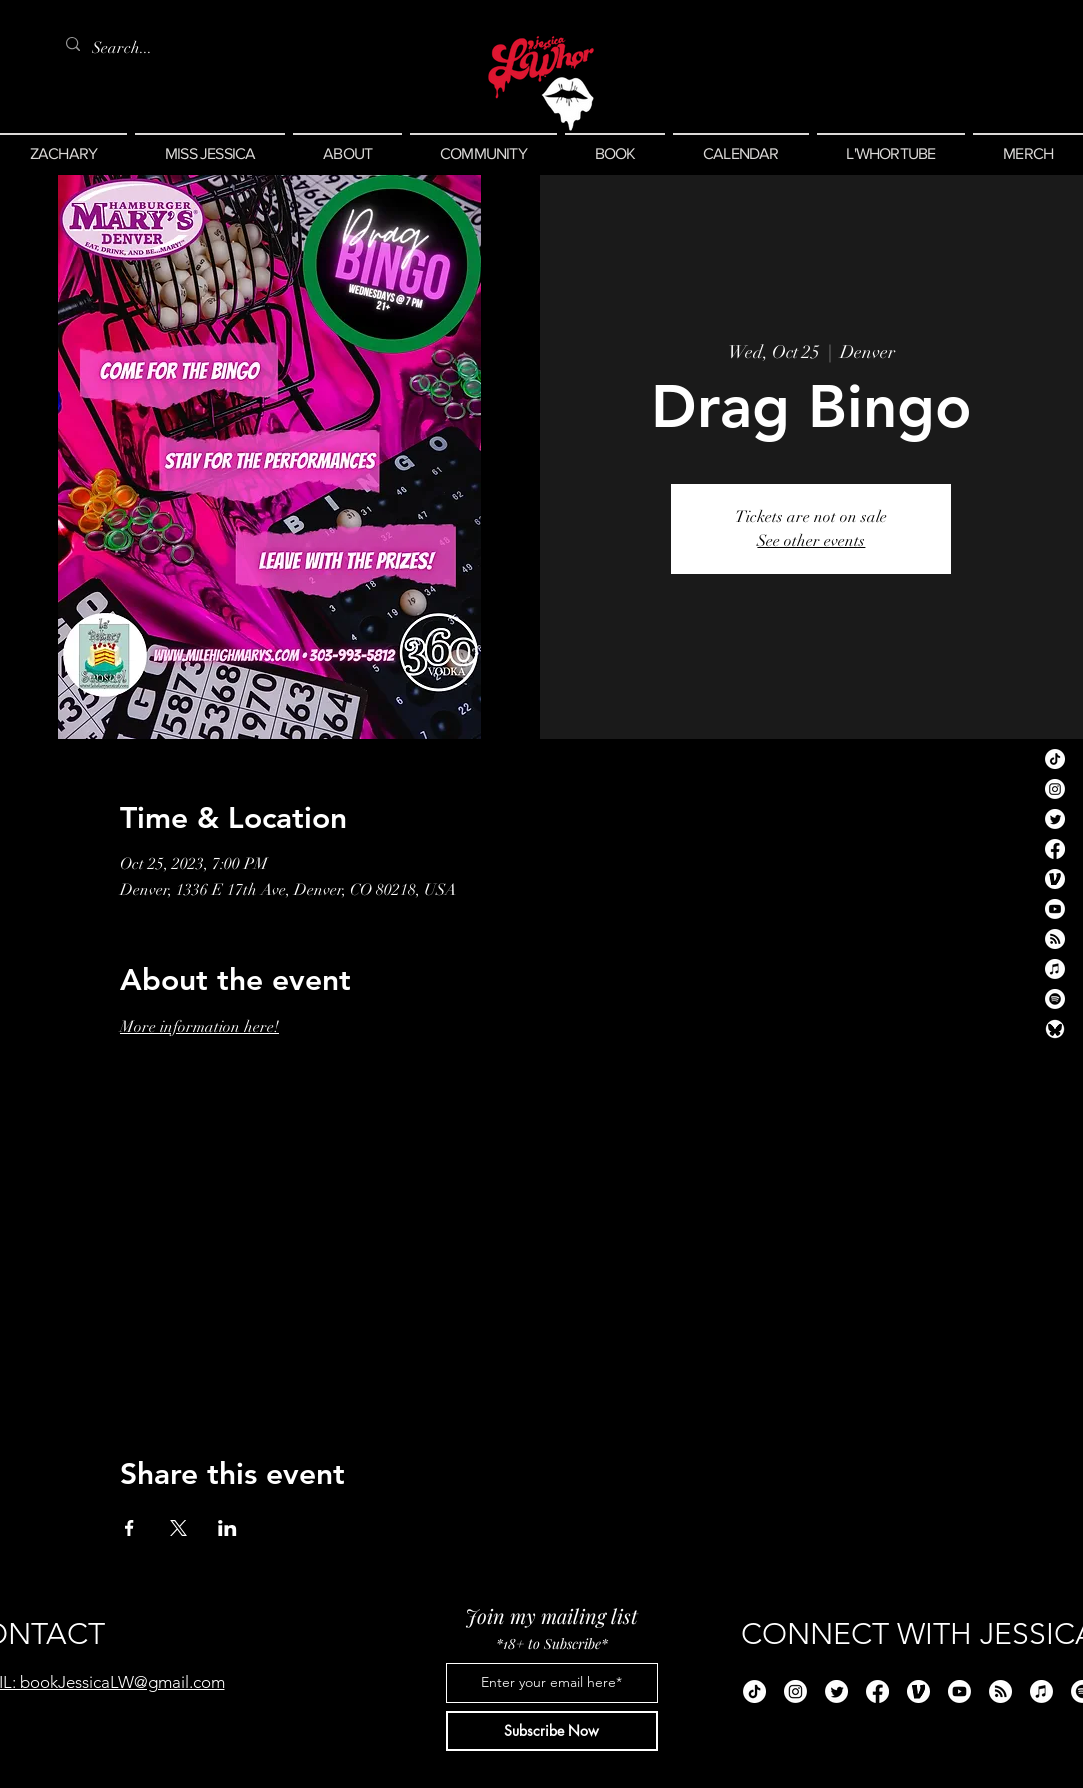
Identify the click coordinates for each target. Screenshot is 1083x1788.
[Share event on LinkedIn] (227, 1528)
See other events (811, 541)
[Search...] (126, 48)
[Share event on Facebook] (129, 1528)
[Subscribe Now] (552, 1731)
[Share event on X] (178, 1528)
